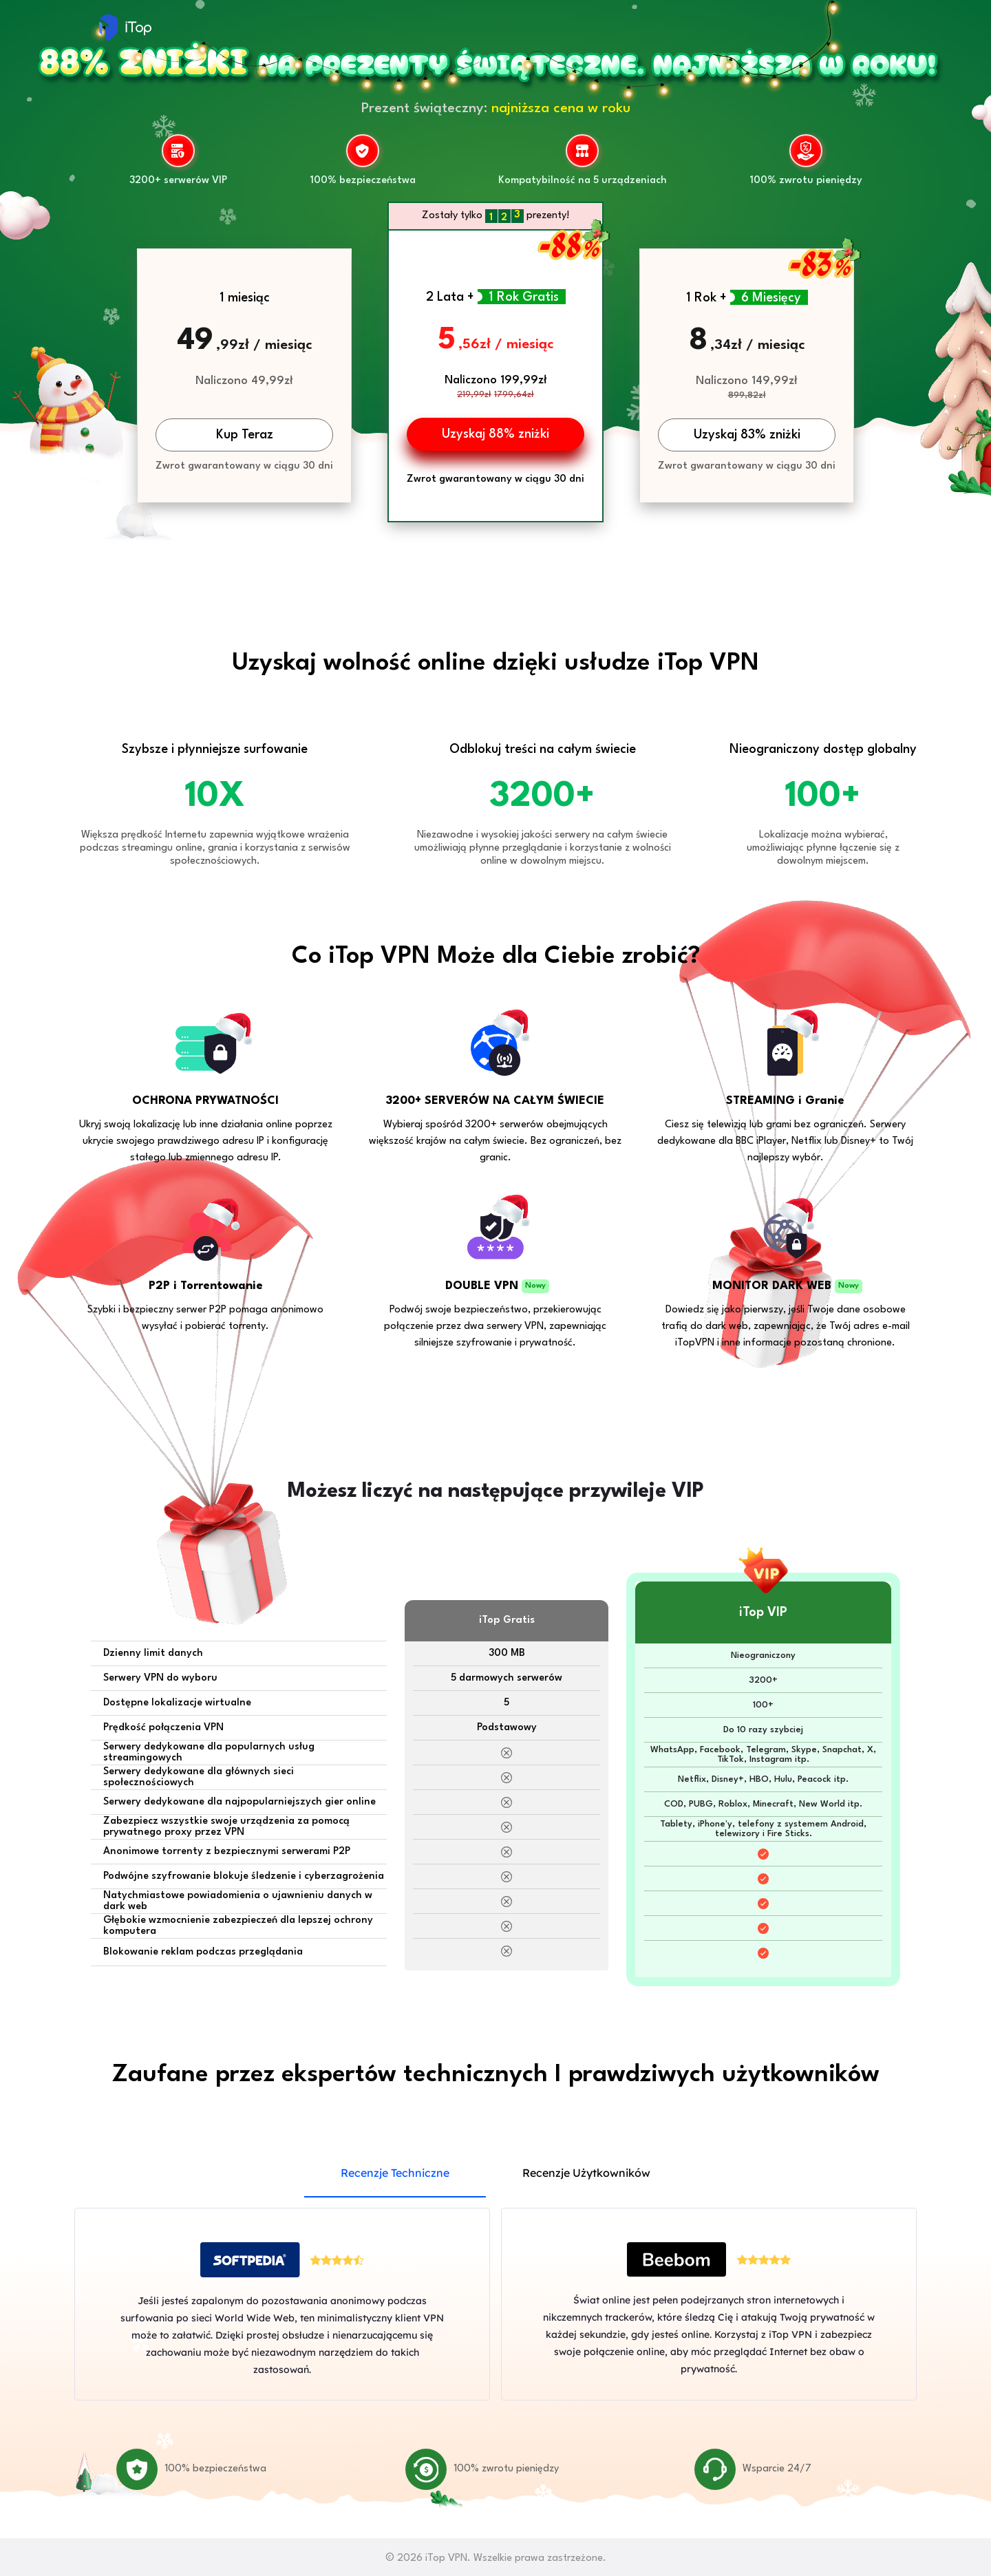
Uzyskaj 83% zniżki (747, 435)
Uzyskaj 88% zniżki (495, 434)
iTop (125, 27)
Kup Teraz (244, 435)
